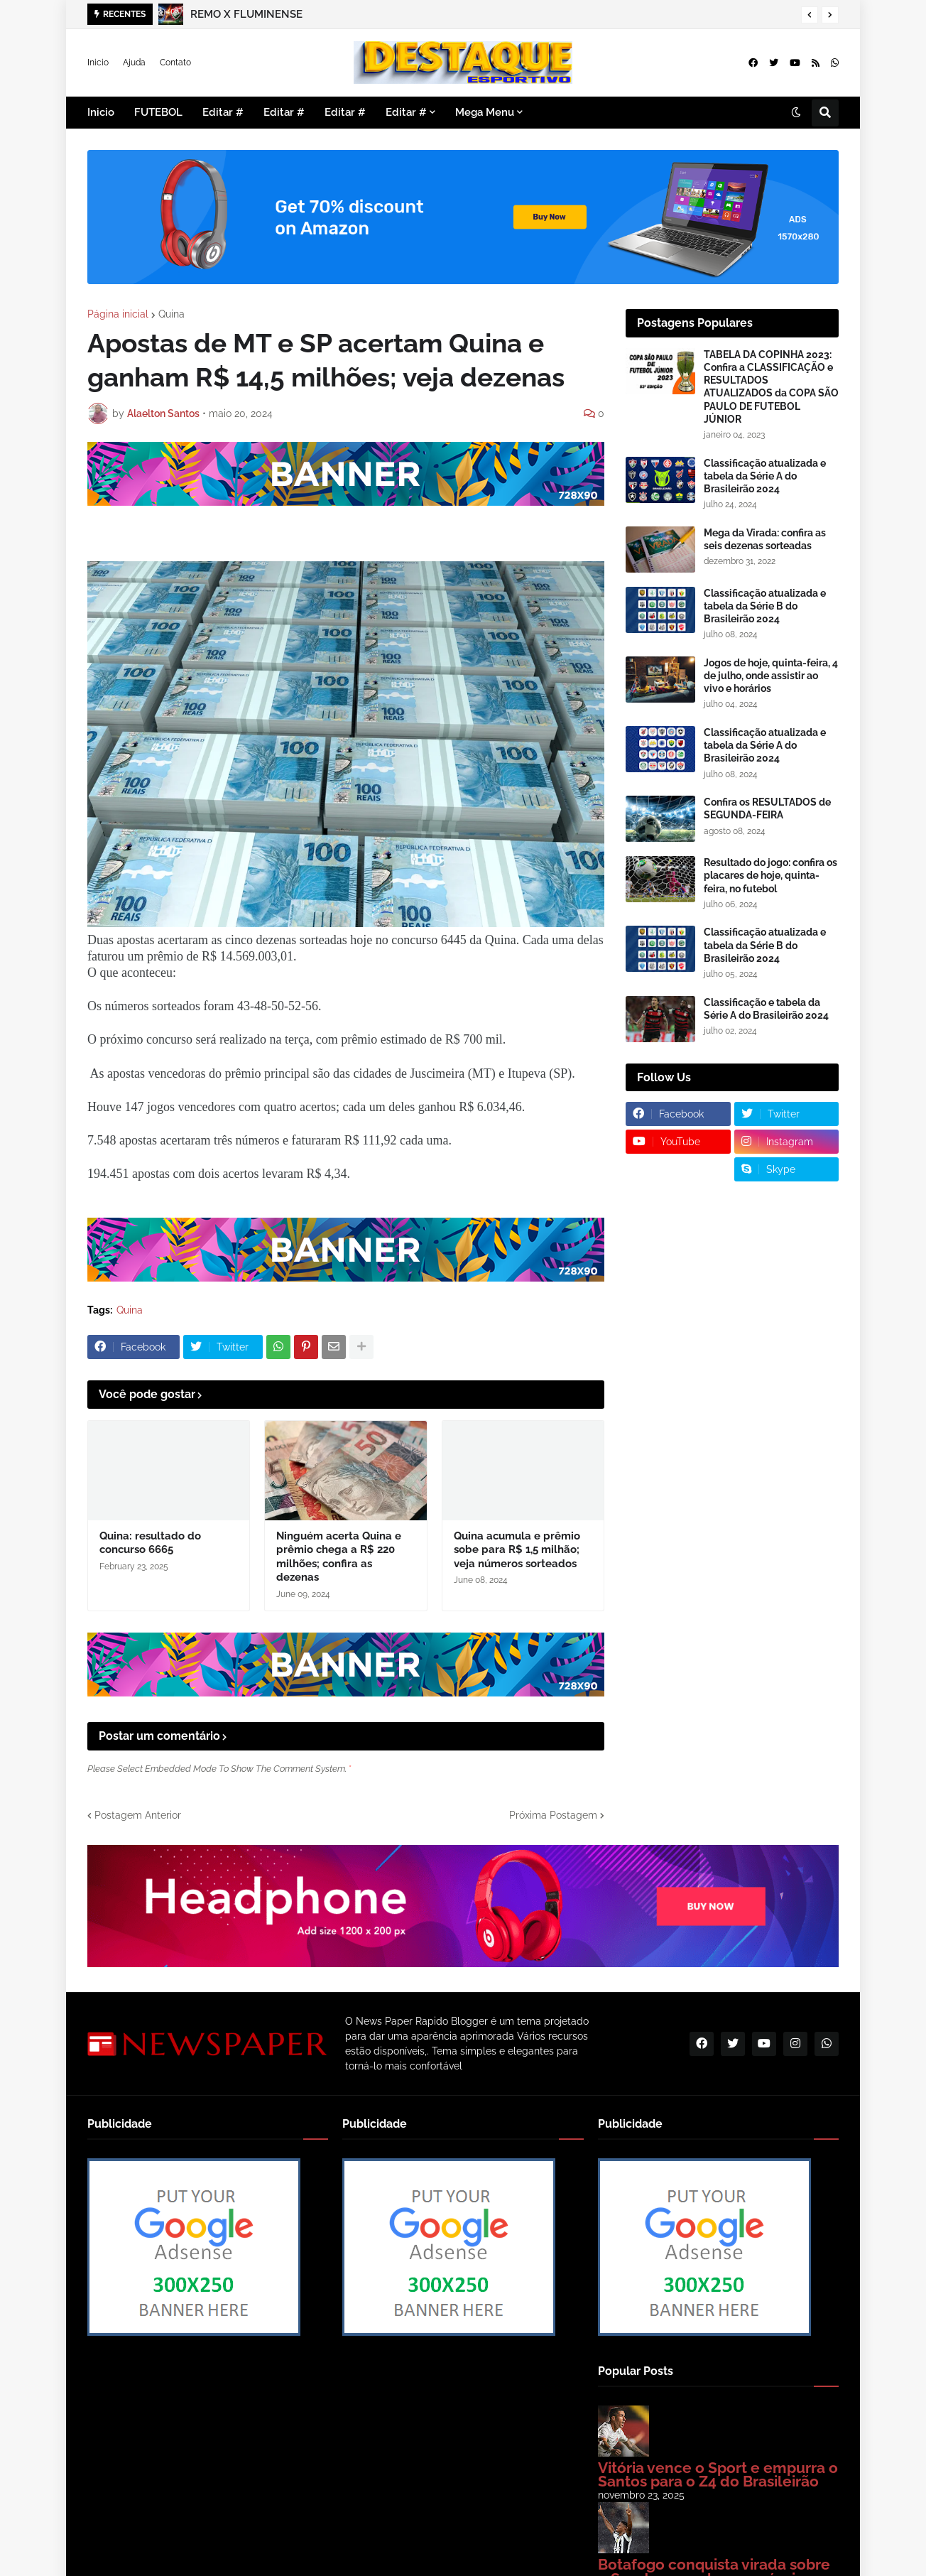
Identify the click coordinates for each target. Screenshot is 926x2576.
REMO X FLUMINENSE (246, 14)
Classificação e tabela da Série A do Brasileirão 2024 (766, 1009)
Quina (171, 314)
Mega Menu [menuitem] (484, 112)
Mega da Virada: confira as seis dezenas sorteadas (765, 539)
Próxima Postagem (553, 1815)
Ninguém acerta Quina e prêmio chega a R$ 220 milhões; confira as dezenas (338, 1557)
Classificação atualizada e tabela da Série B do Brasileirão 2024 (765, 606)
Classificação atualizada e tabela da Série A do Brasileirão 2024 (765, 476)
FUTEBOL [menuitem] (158, 112)
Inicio (98, 62)
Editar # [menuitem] (223, 112)
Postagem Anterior (137, 1815)
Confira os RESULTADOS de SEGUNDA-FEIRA (767, 808)
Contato (175, 62)
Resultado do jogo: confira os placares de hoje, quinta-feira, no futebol (770, 875)
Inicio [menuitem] (100, 112)
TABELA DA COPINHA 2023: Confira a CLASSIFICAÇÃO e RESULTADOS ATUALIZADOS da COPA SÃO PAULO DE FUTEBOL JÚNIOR (771, 387)
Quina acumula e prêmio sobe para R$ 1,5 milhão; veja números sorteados (517, 1550)
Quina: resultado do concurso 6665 (150, 1543)
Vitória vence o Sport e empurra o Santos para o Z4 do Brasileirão (718, 2475)
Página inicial (117, 314)
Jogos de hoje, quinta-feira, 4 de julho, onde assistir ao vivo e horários (771, 675)
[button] (809, 14)
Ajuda (134, 62)
